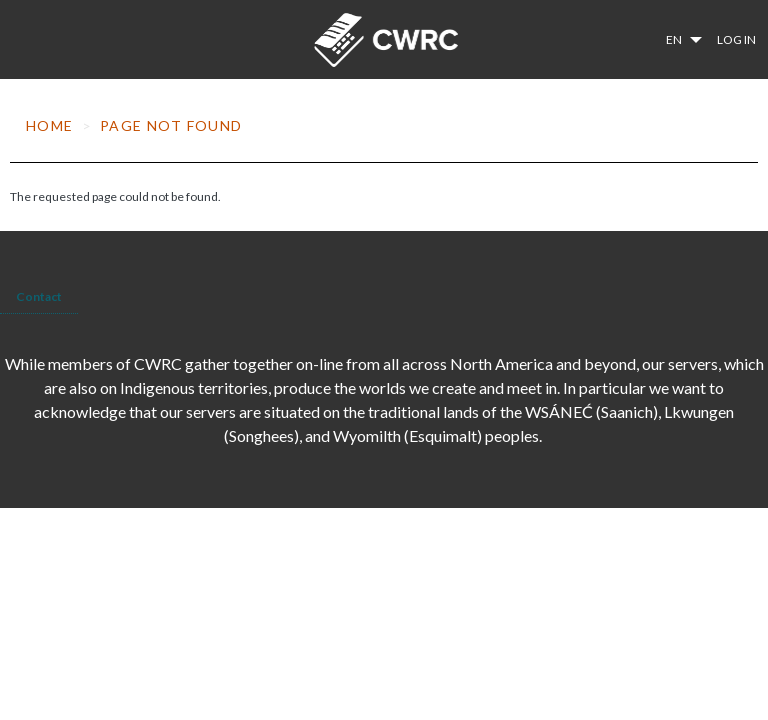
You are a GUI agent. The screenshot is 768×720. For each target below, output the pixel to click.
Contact (39, 296)
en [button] (675, 39)
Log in (736, 39)
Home (50, 125)
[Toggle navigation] (21, 40)
